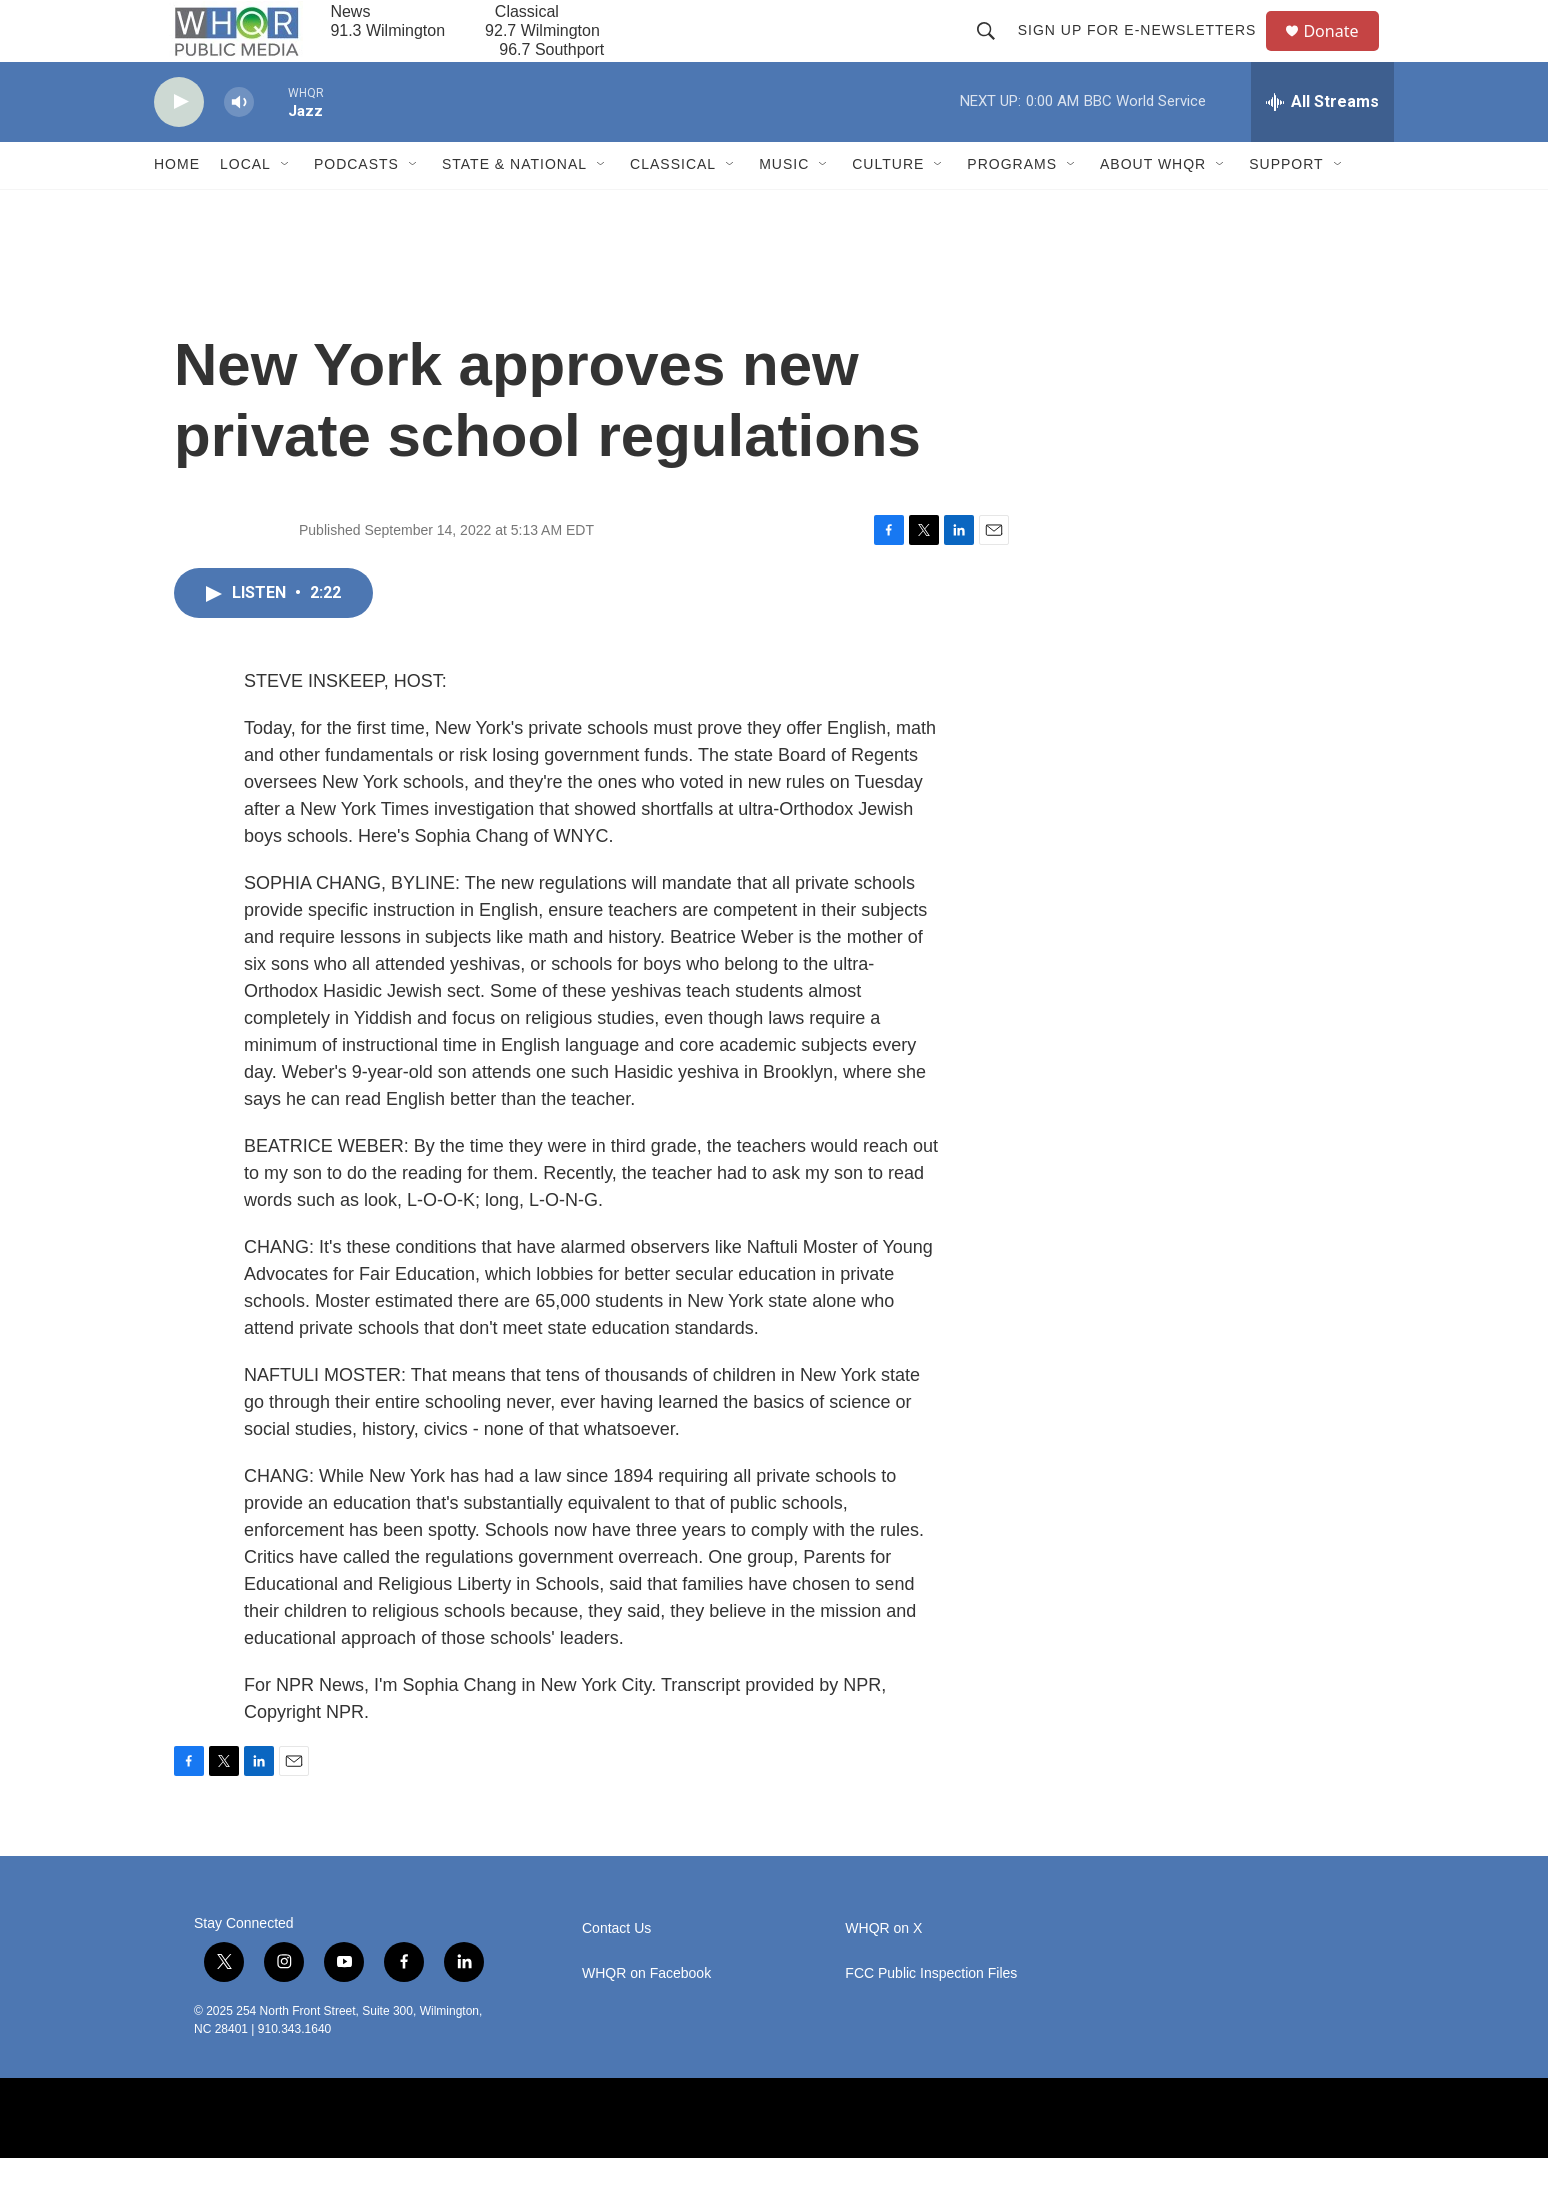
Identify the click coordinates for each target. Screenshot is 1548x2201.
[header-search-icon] (994, 52)
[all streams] (1322, 145)
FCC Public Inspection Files (931, 2016)
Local (245, 208)
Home (177, 208)
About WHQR (1153, 208)
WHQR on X (883, 1971)
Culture (888, 208)
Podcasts (356, 208)
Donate (1343, 52)
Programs (1012, 208)
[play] (179, 145)
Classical (673, 208)
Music (784, 208)
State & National (514, 208)
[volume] (239, 145)
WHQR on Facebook (646, 2016)
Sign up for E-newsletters (1145, 52)
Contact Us (616, 1971)
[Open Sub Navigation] (286, 208)
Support (1286, 208)
